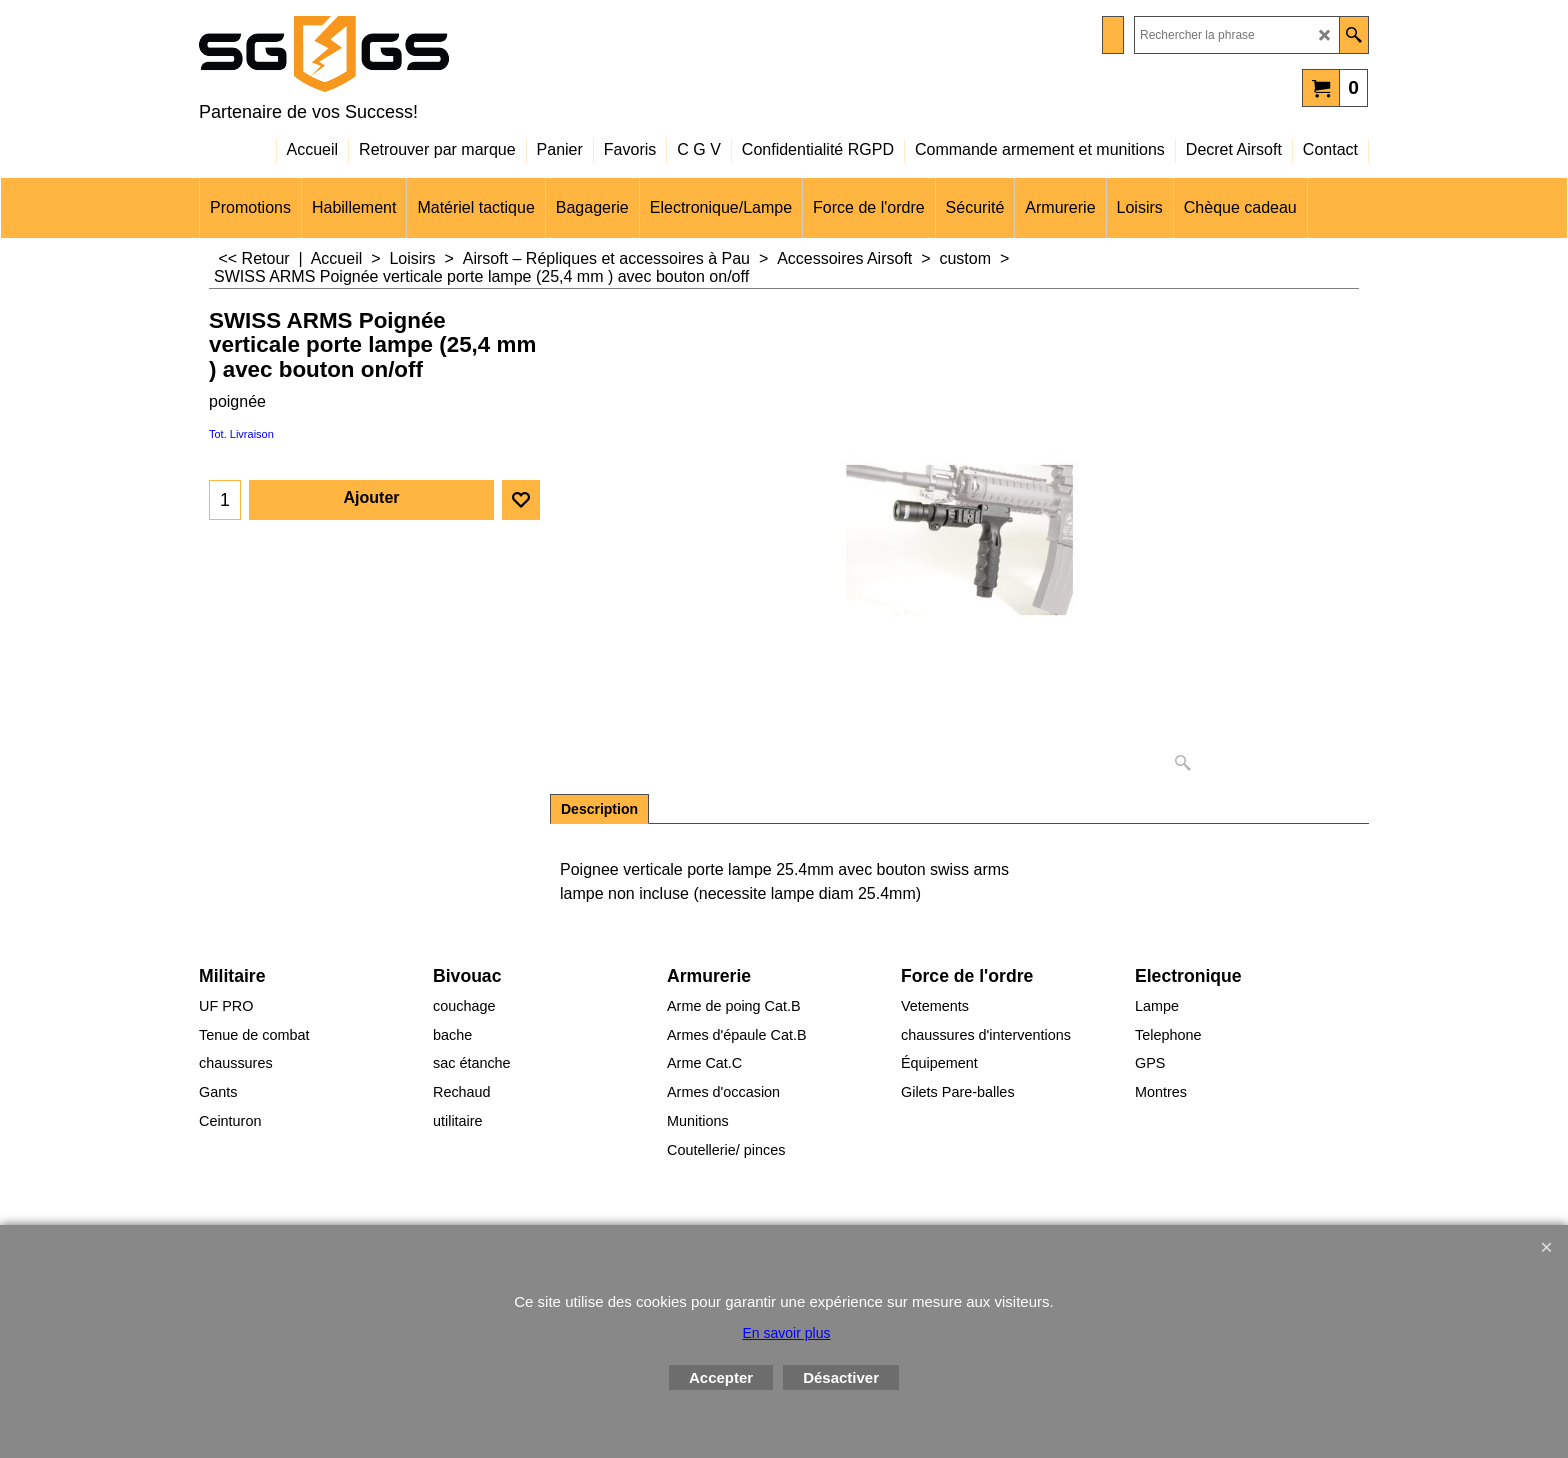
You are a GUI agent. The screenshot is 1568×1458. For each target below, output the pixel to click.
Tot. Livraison (241, 434)
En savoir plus (787, 1333)
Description (599, 809)
